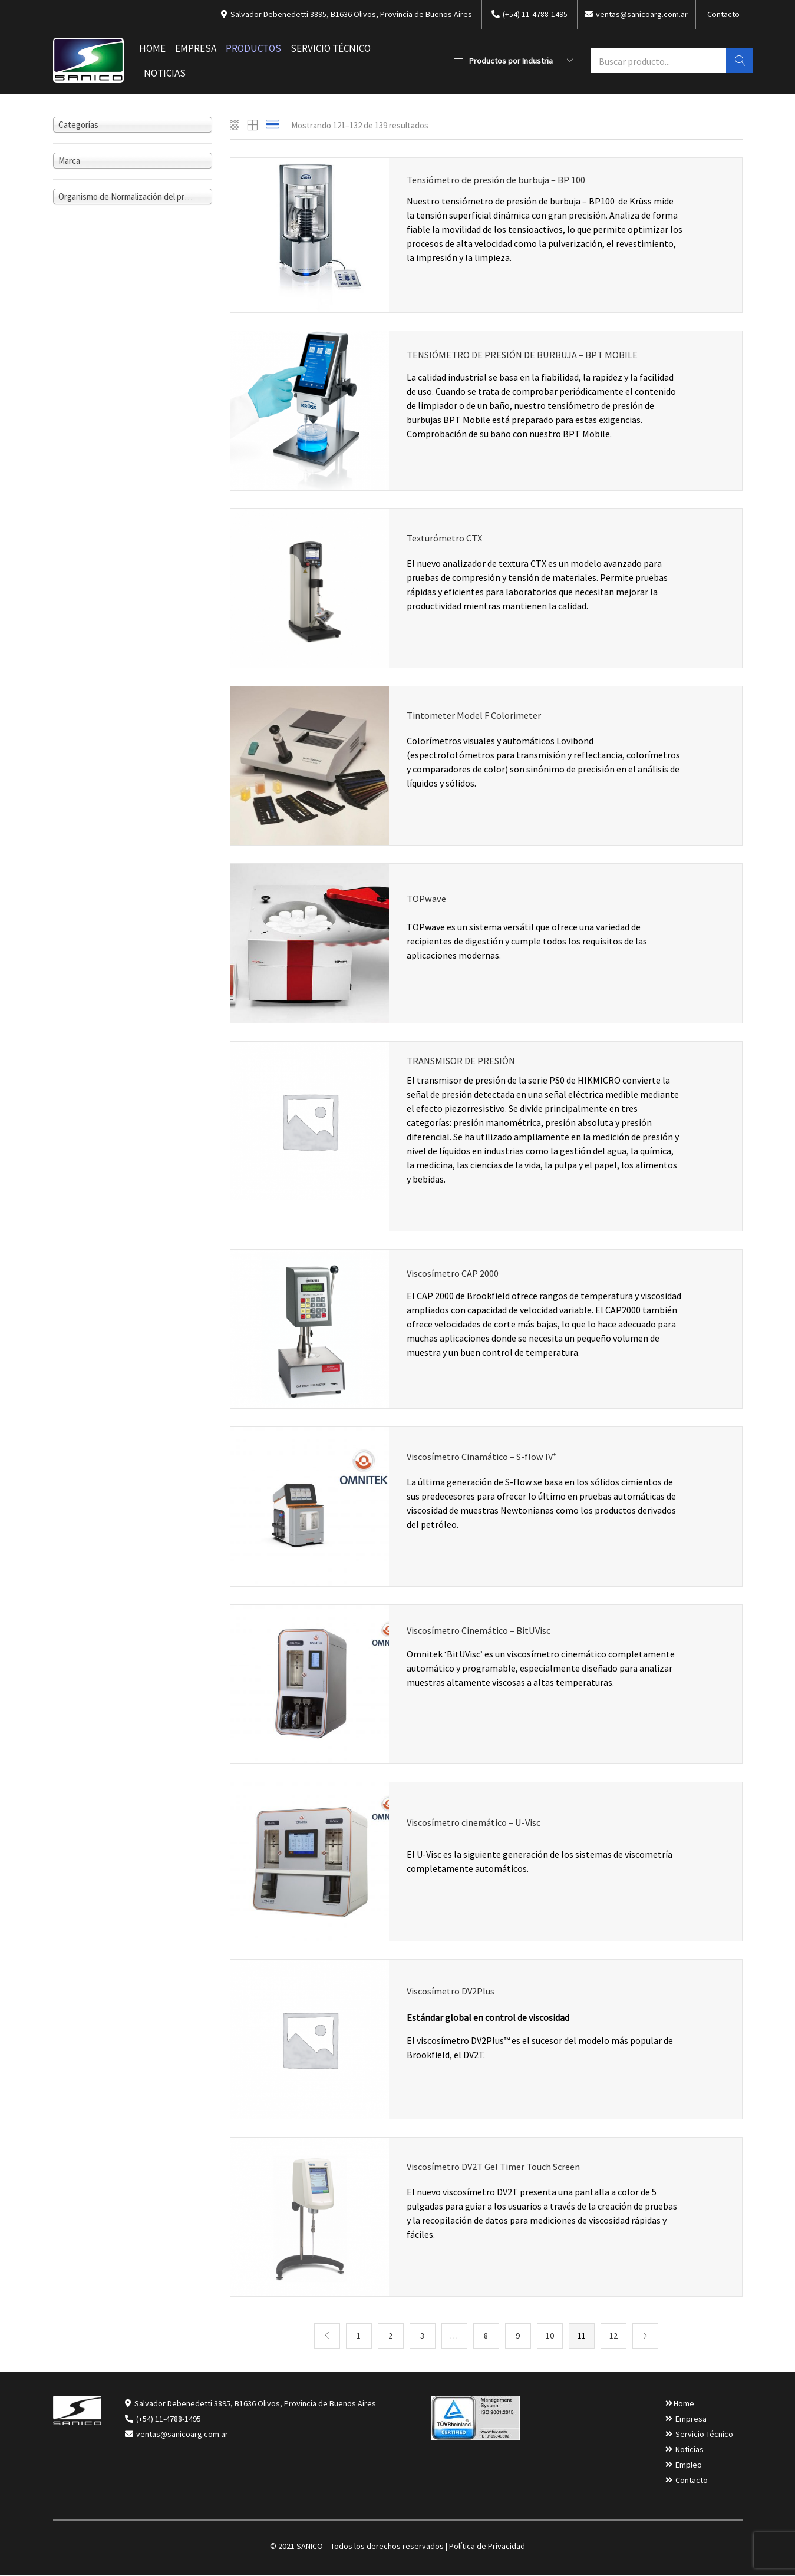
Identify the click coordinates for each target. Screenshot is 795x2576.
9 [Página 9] (518, 2336)
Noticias (165, 73)
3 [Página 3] (422, 2336)
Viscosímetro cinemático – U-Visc (477, 1828)
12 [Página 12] (613, 2336)
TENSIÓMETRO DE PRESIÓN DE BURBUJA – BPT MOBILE (526, 355)
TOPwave (427, 902)
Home (152, 48)
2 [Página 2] (390, 2336)
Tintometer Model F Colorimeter (476, 717)
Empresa (195, 48)
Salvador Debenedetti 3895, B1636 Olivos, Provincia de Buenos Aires (255, 2404)
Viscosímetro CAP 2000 (454, 1275)
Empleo (688, 2466)
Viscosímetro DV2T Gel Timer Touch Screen (498, 2169)
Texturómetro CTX (446, 540)
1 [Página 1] (359, 2336)
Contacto (723, 14)
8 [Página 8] (486, 2336)
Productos (253, 48)
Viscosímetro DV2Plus (453, 1994)
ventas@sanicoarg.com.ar (181, 2435)
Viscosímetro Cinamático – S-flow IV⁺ (484, 1459)
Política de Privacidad (487, 2547)
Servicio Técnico (331, 48)
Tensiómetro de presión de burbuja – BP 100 (500, 180)
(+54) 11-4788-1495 (168, 2420)
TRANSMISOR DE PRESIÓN (463, 1060)
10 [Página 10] (550, 2336)
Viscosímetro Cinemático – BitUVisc (481, 1632)
